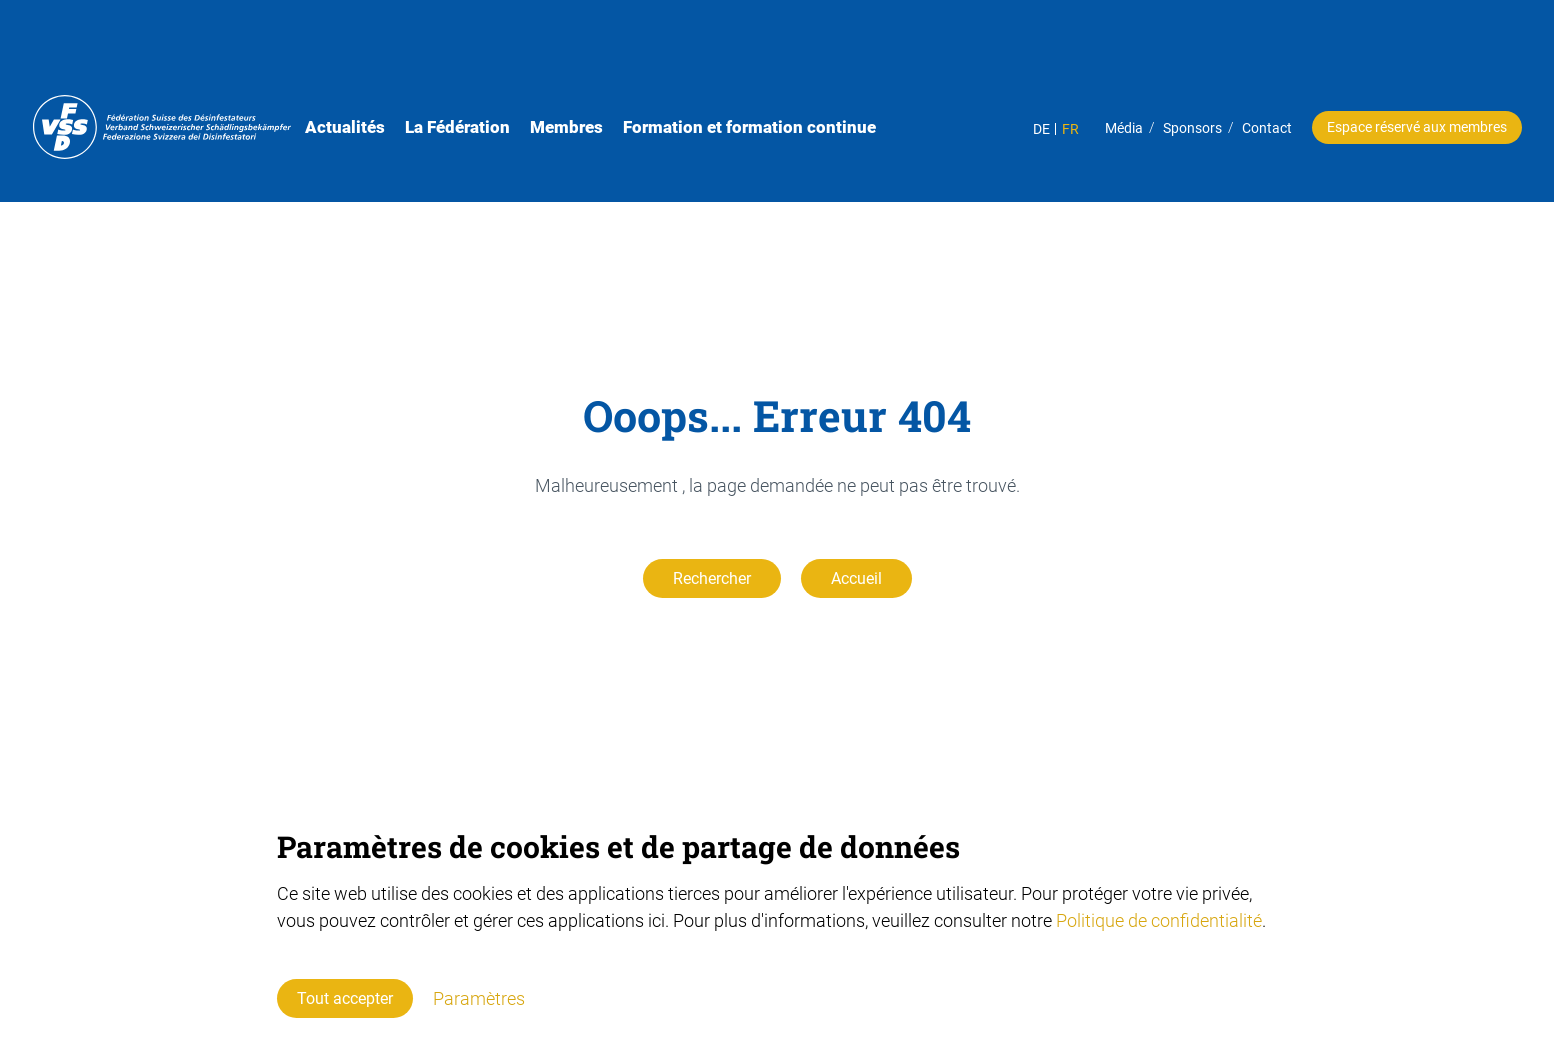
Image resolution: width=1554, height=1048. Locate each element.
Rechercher (712, 578)
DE (1013, 55)
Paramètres (479, 998)
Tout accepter (345, 998)
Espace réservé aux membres (1389, 53)
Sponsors (1164, 54)
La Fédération (497, 53)
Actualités (385, 53)
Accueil (856, 578)
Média (1096, 54)
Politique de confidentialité (1159, 920)
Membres (606, 53)
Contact (1239, 54)
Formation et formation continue (789, 53)
